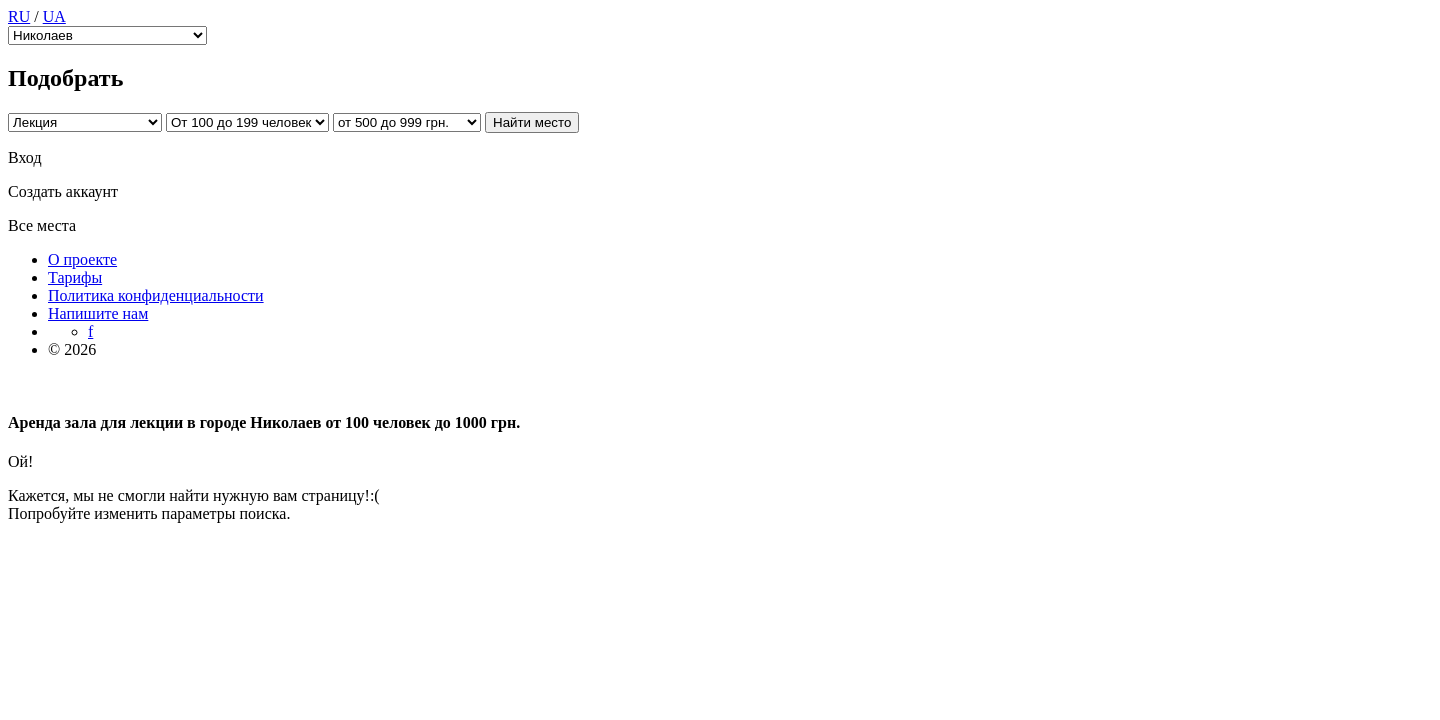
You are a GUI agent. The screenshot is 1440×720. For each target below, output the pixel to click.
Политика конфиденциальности (156, 295)
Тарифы (75, 277)
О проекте (82, 259)
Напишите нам (98, 313)
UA (54, 16)
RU (19, 16)
